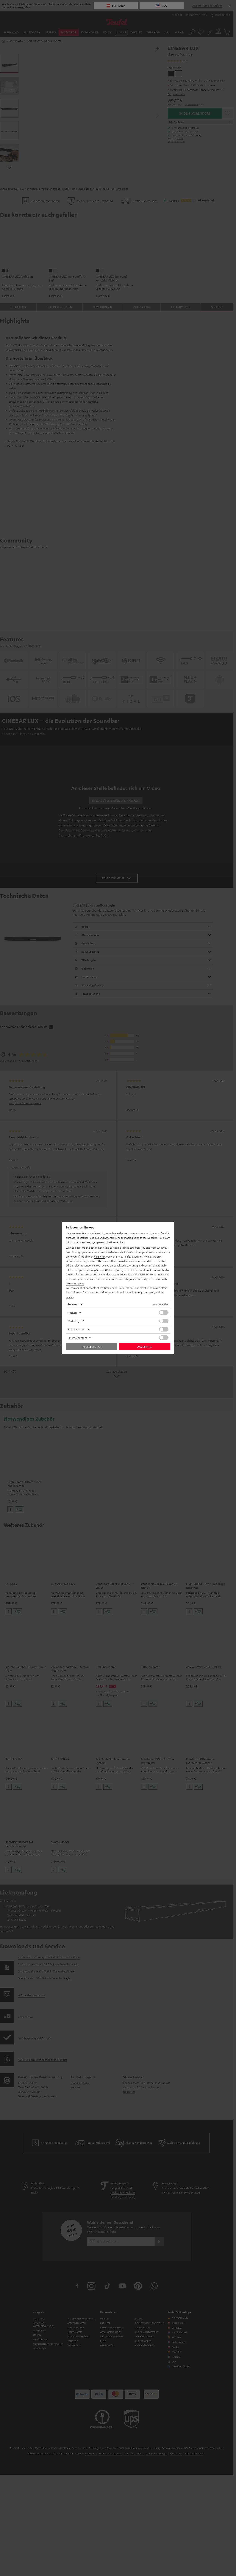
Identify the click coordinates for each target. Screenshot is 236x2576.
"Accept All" (103, 1270)
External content (77, 1337)
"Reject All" (100, 1256)
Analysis (72, 1312)
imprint (70, 1296)
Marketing (73, 1321)
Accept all (144, 1346)
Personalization (76, 1329)
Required (73, 1304)
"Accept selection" (76, 1283)
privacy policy (149, 1292)
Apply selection (91, 1346)
